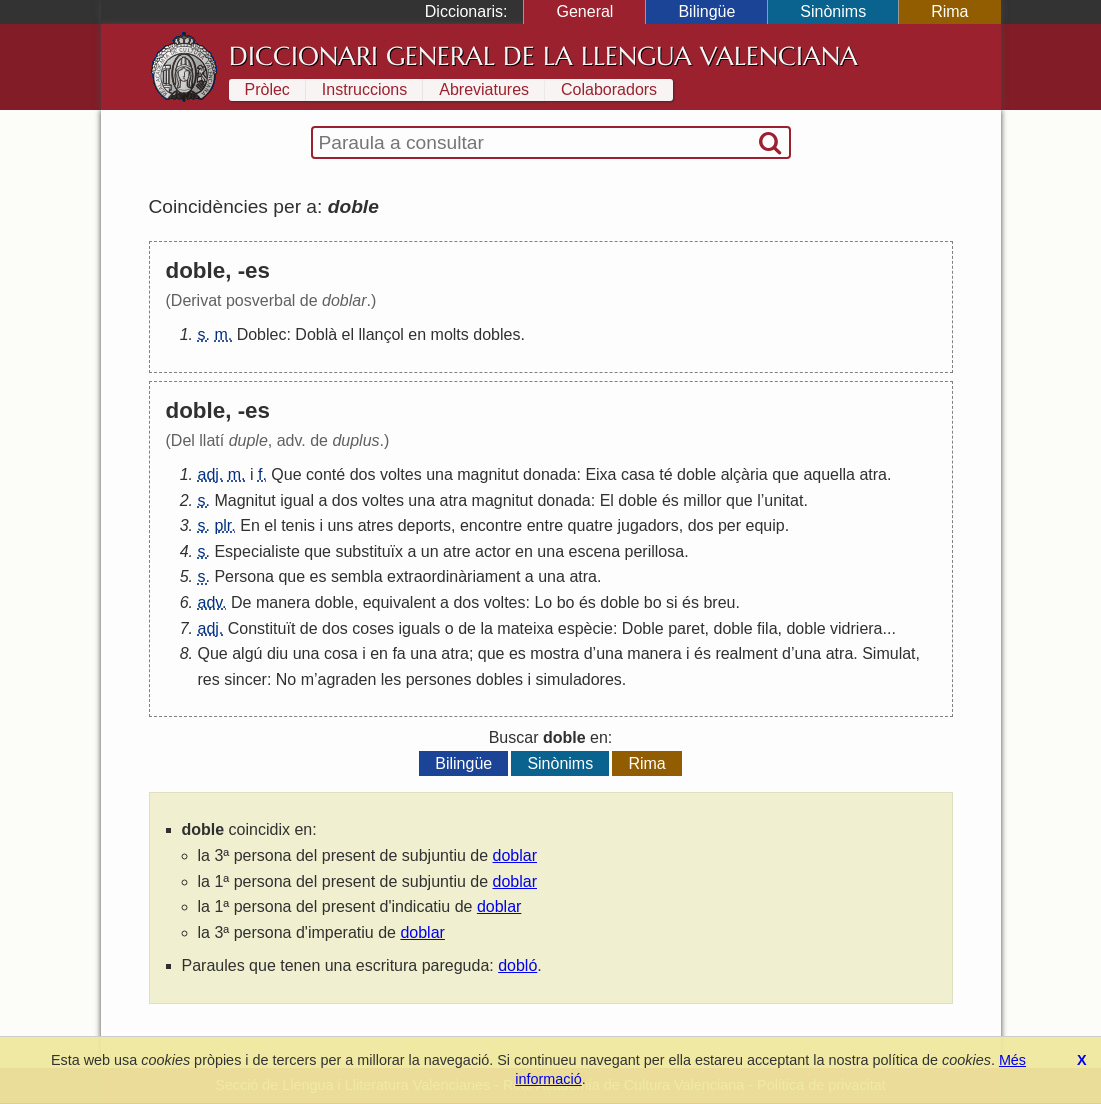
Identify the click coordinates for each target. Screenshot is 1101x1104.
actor (493, 551)
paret (686, 628)
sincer (245, 679)
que (785, 474)
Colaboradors (609, 89)
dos (363, 474)
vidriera (856, 628)
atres (376, 525)
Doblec (262, 334)
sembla (357, 576)
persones (439, 679)
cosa (341, 653)
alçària (744, 474)
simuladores (579, 679)
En (250, 525)
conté (325, 474)
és (670, 500)
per (729, 525)
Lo (543, 602)
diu (277, 653)
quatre (590, 525)
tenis (298, 525)
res (209, 679)
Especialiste (256, 551)
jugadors (647, 525)
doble (696, 474)
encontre (491, 525)
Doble (643, 628)
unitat (783, 500)
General (584, 11)
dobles (496, 334)
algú (247, 653)
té (665, 474)
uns (340, 525)
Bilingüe (706, 11)
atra (873, 474)
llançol (381, 334)
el (348, 334)
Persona (244, 576)
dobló (517, 965)
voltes (401, 474)
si (672, 602)
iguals (420, 628)
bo (566, 602)
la (486, 628)
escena (595, 551)
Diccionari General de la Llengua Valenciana (543, 56)
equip (765, 525)
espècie (585, 628)
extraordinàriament (453, 576)
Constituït (262, 628)
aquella (829, 474)
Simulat (888, 653)
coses (373, 628)
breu (719, 602)
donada (549, 474)
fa (398, 653)
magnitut (487, 474)
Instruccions (364, 89)
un (430, 551)
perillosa (655, 551)
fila (767, 628)
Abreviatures (484, 89)
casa (638, 474)
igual (297, 500)
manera (283, 602)
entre (545, 525)
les (391, 679)
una (439, 474)
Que (286, 474)
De (241, 602)
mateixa (525, 628)
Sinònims (833, 11)
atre (457, 551)
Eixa (600, 474)
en (417, 334)
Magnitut (244, 500)
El (607, 500)
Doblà (316, 334)
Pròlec (267, 89)
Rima (949, 11)
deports (424, 525)
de (309, 628)
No (286, 679)
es (318, 576)
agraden (347, 679)
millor (702, 500)
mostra (554, 653)
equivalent (399, 602)
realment (746, 653)
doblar (515, 855)
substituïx (369, 551)
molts (450, 334)
